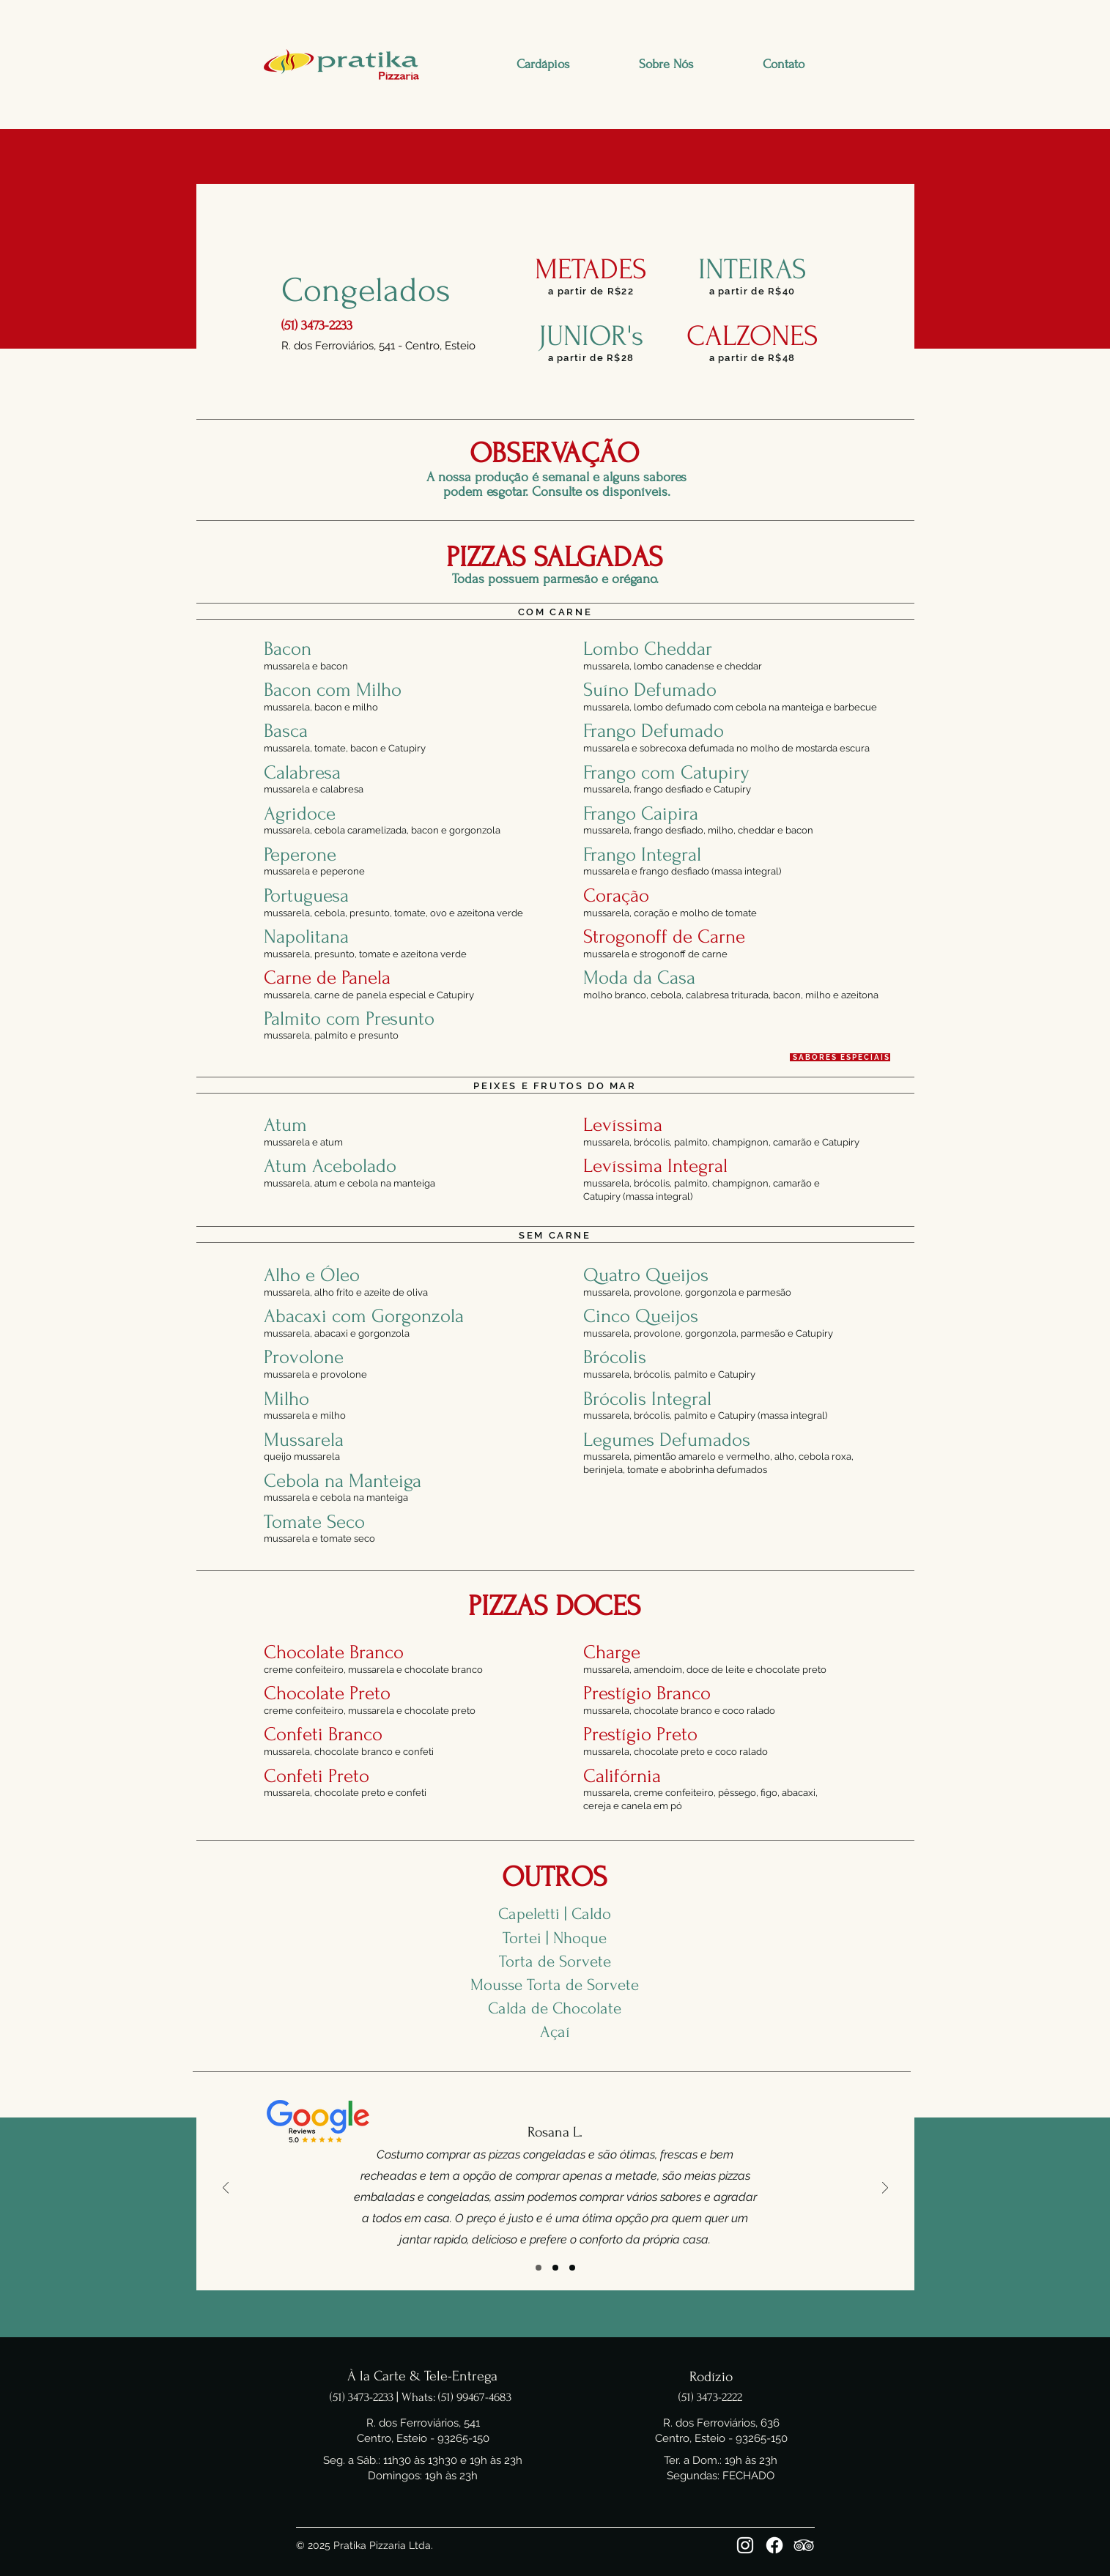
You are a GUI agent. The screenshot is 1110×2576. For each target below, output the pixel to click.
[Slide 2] (555, 2268)
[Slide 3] (572, 2268)
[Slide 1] (538, 2268)
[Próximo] (885, 2189)
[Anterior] (226, 2189)
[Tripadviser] (804, 2545)
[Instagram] (745, 2545)
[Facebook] (774, 2545)
